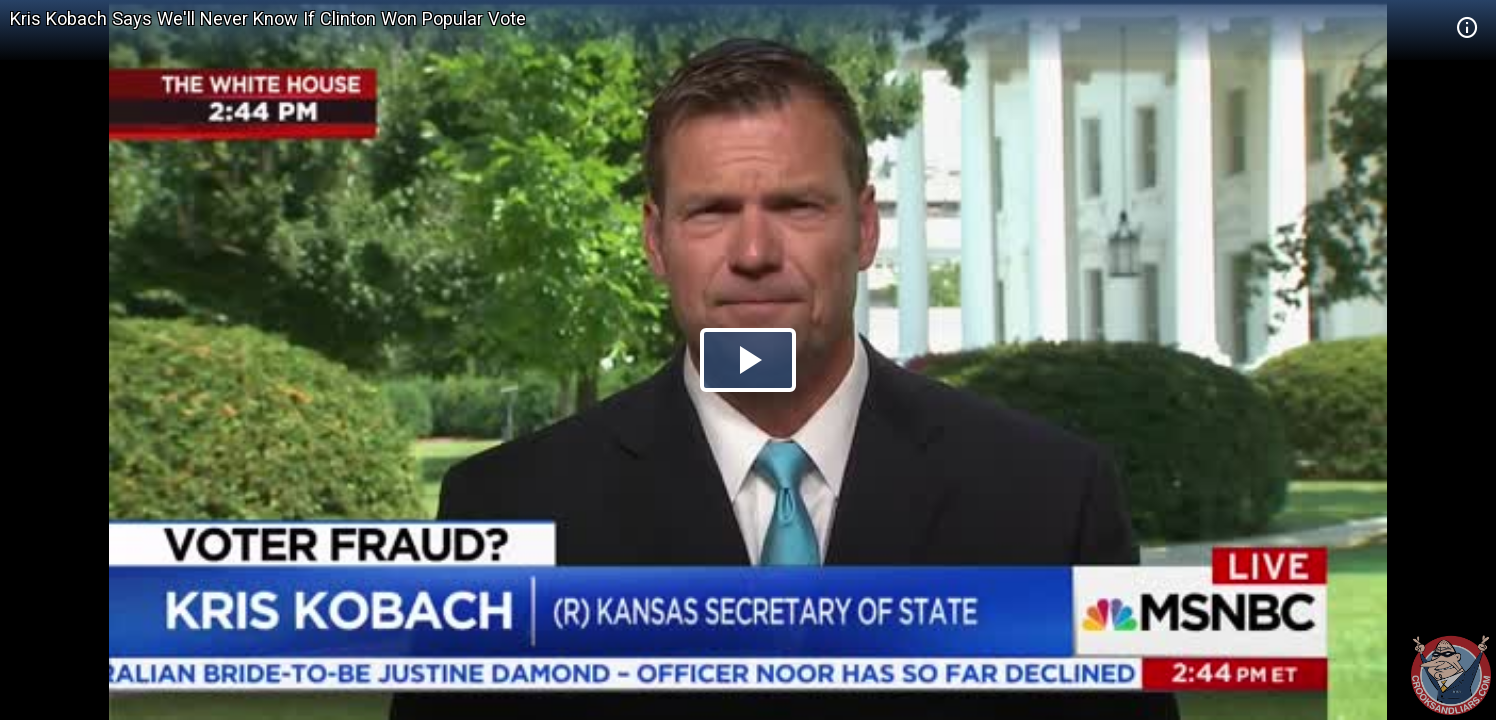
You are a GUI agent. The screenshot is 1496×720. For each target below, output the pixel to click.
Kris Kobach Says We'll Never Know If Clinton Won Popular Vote (268, 18)
